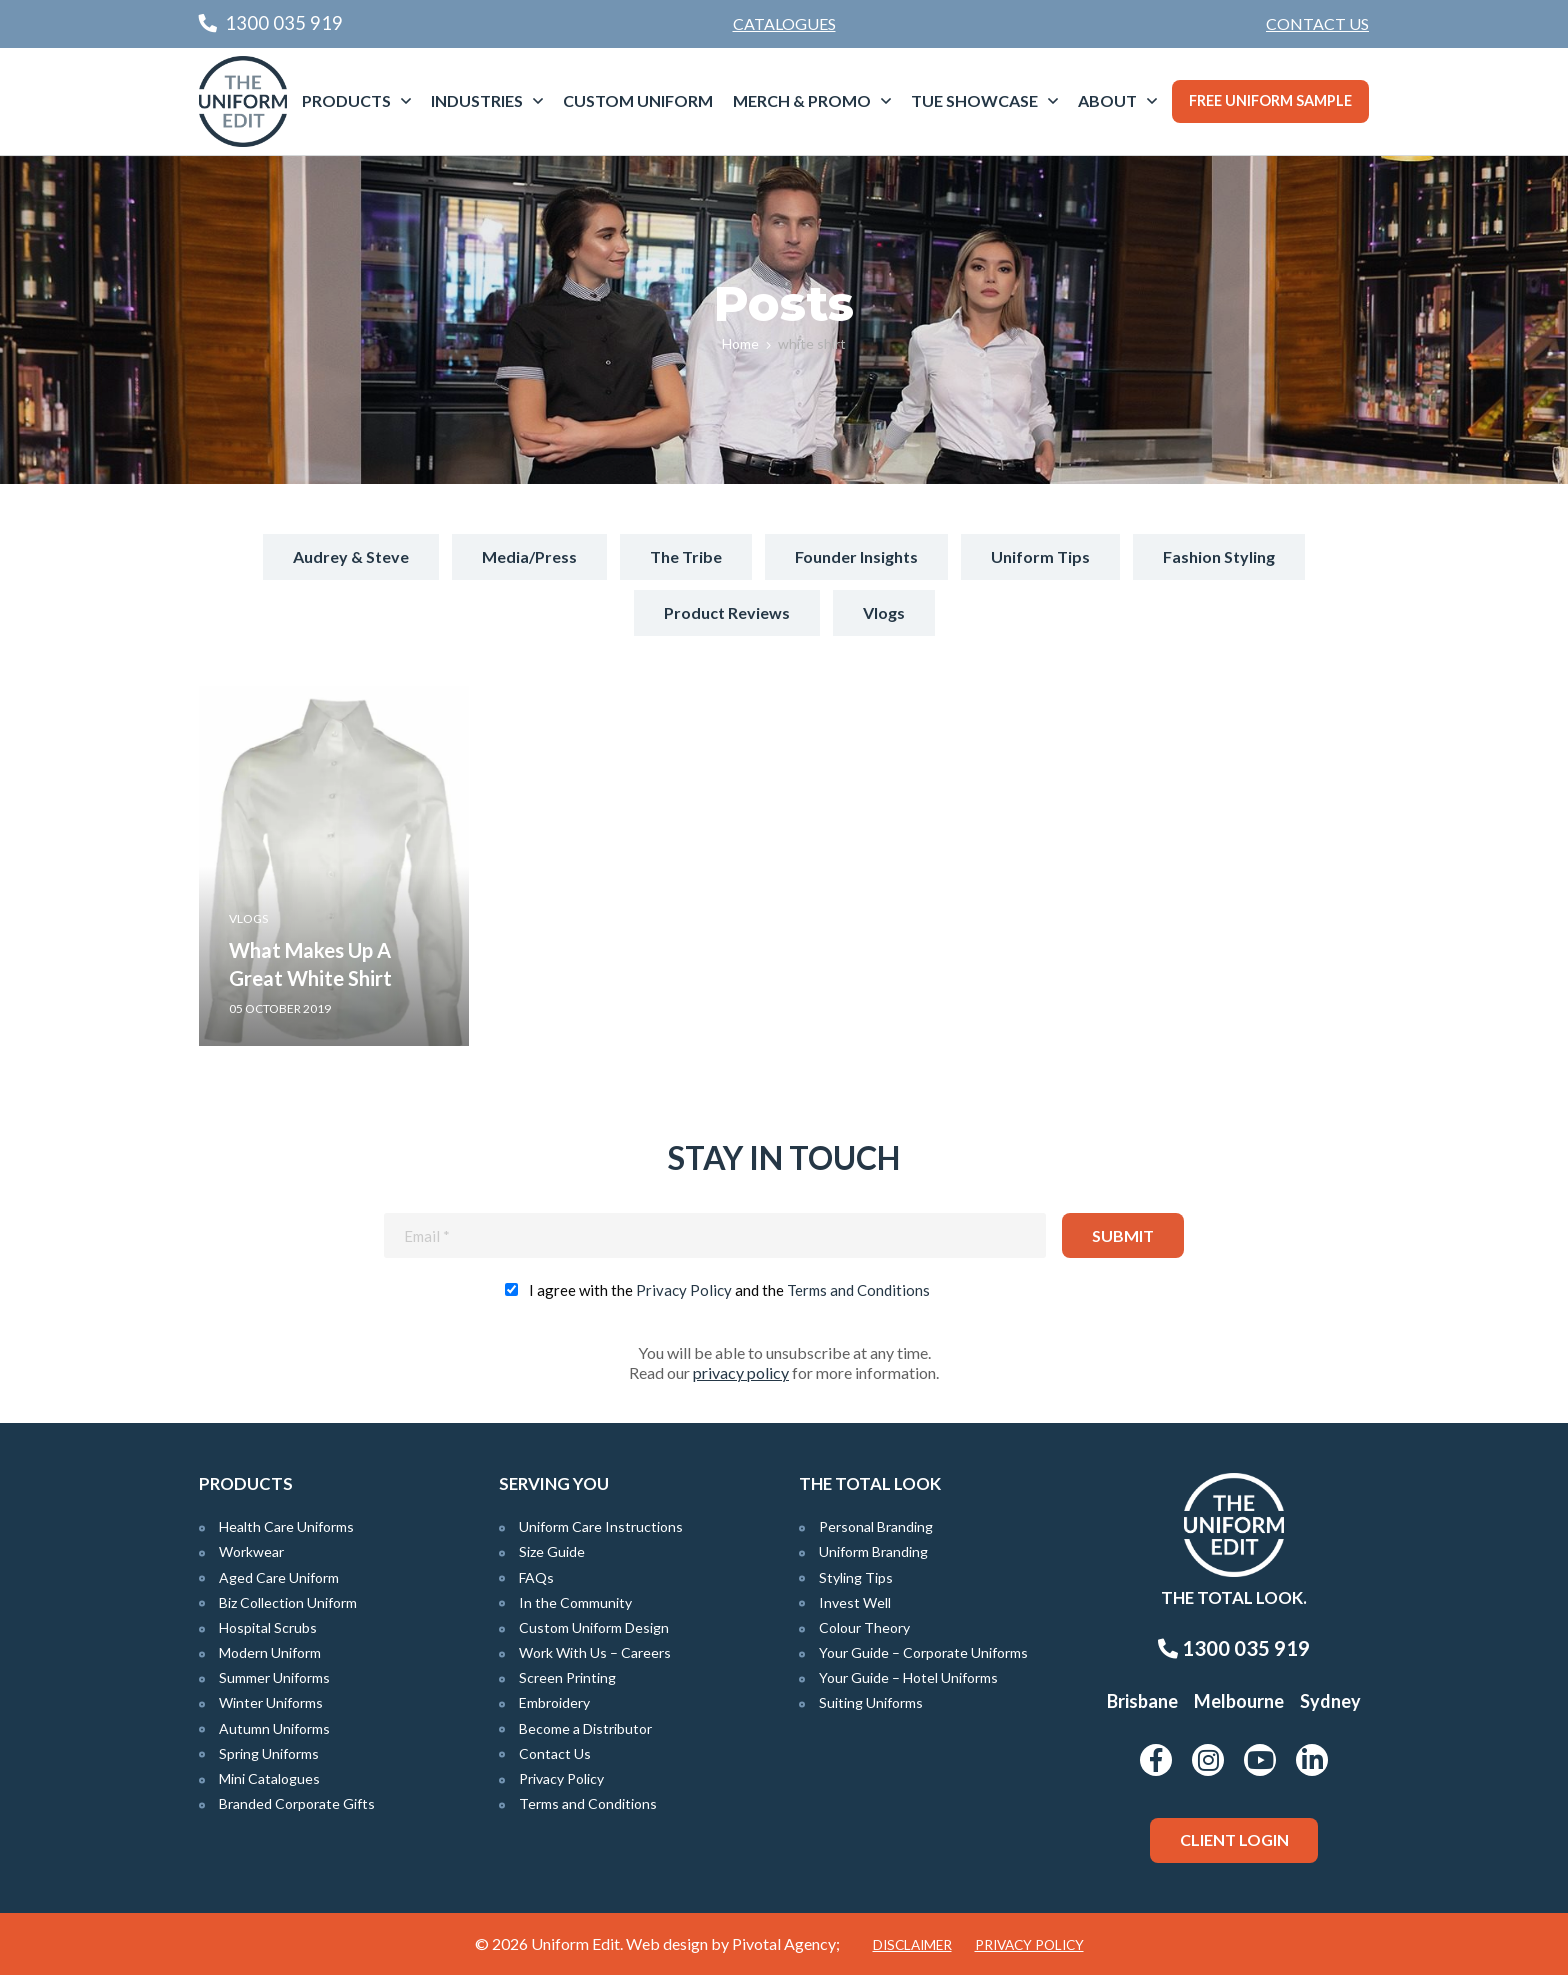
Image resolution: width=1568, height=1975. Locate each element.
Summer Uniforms (274, 1677)
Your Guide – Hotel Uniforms (908, 1677)
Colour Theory (864, 1627)
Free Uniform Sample (1270, 100)
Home (740, 343)
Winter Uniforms (271, 1702)
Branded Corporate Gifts (297, 1803)
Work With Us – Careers (595, 1652)
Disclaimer (912, 1945)
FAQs (536, 1577)
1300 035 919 (1234, 1648)
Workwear (251, 1551)
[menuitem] (1317, 24)
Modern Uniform (270, 1652)
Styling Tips (856, 1577)
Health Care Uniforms (286, 1526)
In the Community (575, 1602)
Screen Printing (567, 1677)
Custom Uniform (638, 100)
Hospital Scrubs (268, 1627)
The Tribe (686, 556)
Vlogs (884, 612)
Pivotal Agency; (786, 1943)
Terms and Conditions (858, 1290)
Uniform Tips (1040, 556)
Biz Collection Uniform (288, 1602)
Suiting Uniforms (871, 1702)
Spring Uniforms (269, 1753)
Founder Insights (856, 556)
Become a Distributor (585, 1728)
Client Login (1234, 1839)
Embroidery (554, 1702)
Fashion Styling (1219, 556)
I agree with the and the (729, 1290)
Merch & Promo (802, 100)
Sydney (1330, 1701)
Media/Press (529, 556)
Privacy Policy (684, 1290)
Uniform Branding (873, 1551)
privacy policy (741, 1372)
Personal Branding (876, 1526)
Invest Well (855, 1602)
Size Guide (552, 1551)
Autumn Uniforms (274, 1728)
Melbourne (1239, 1701)
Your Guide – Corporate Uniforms (923, 1652)
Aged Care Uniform (279, 1577)
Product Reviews (727, 612)
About (1107, 100)
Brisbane (1142, 1701)
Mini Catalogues (269, 1778)
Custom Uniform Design (594, 1627)
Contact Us (1317, 23)
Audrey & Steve (351, 556)
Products (346, 100)
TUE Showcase (974, 100)
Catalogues (784, 23)
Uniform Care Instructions (601, 1526)
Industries (477, 100)
